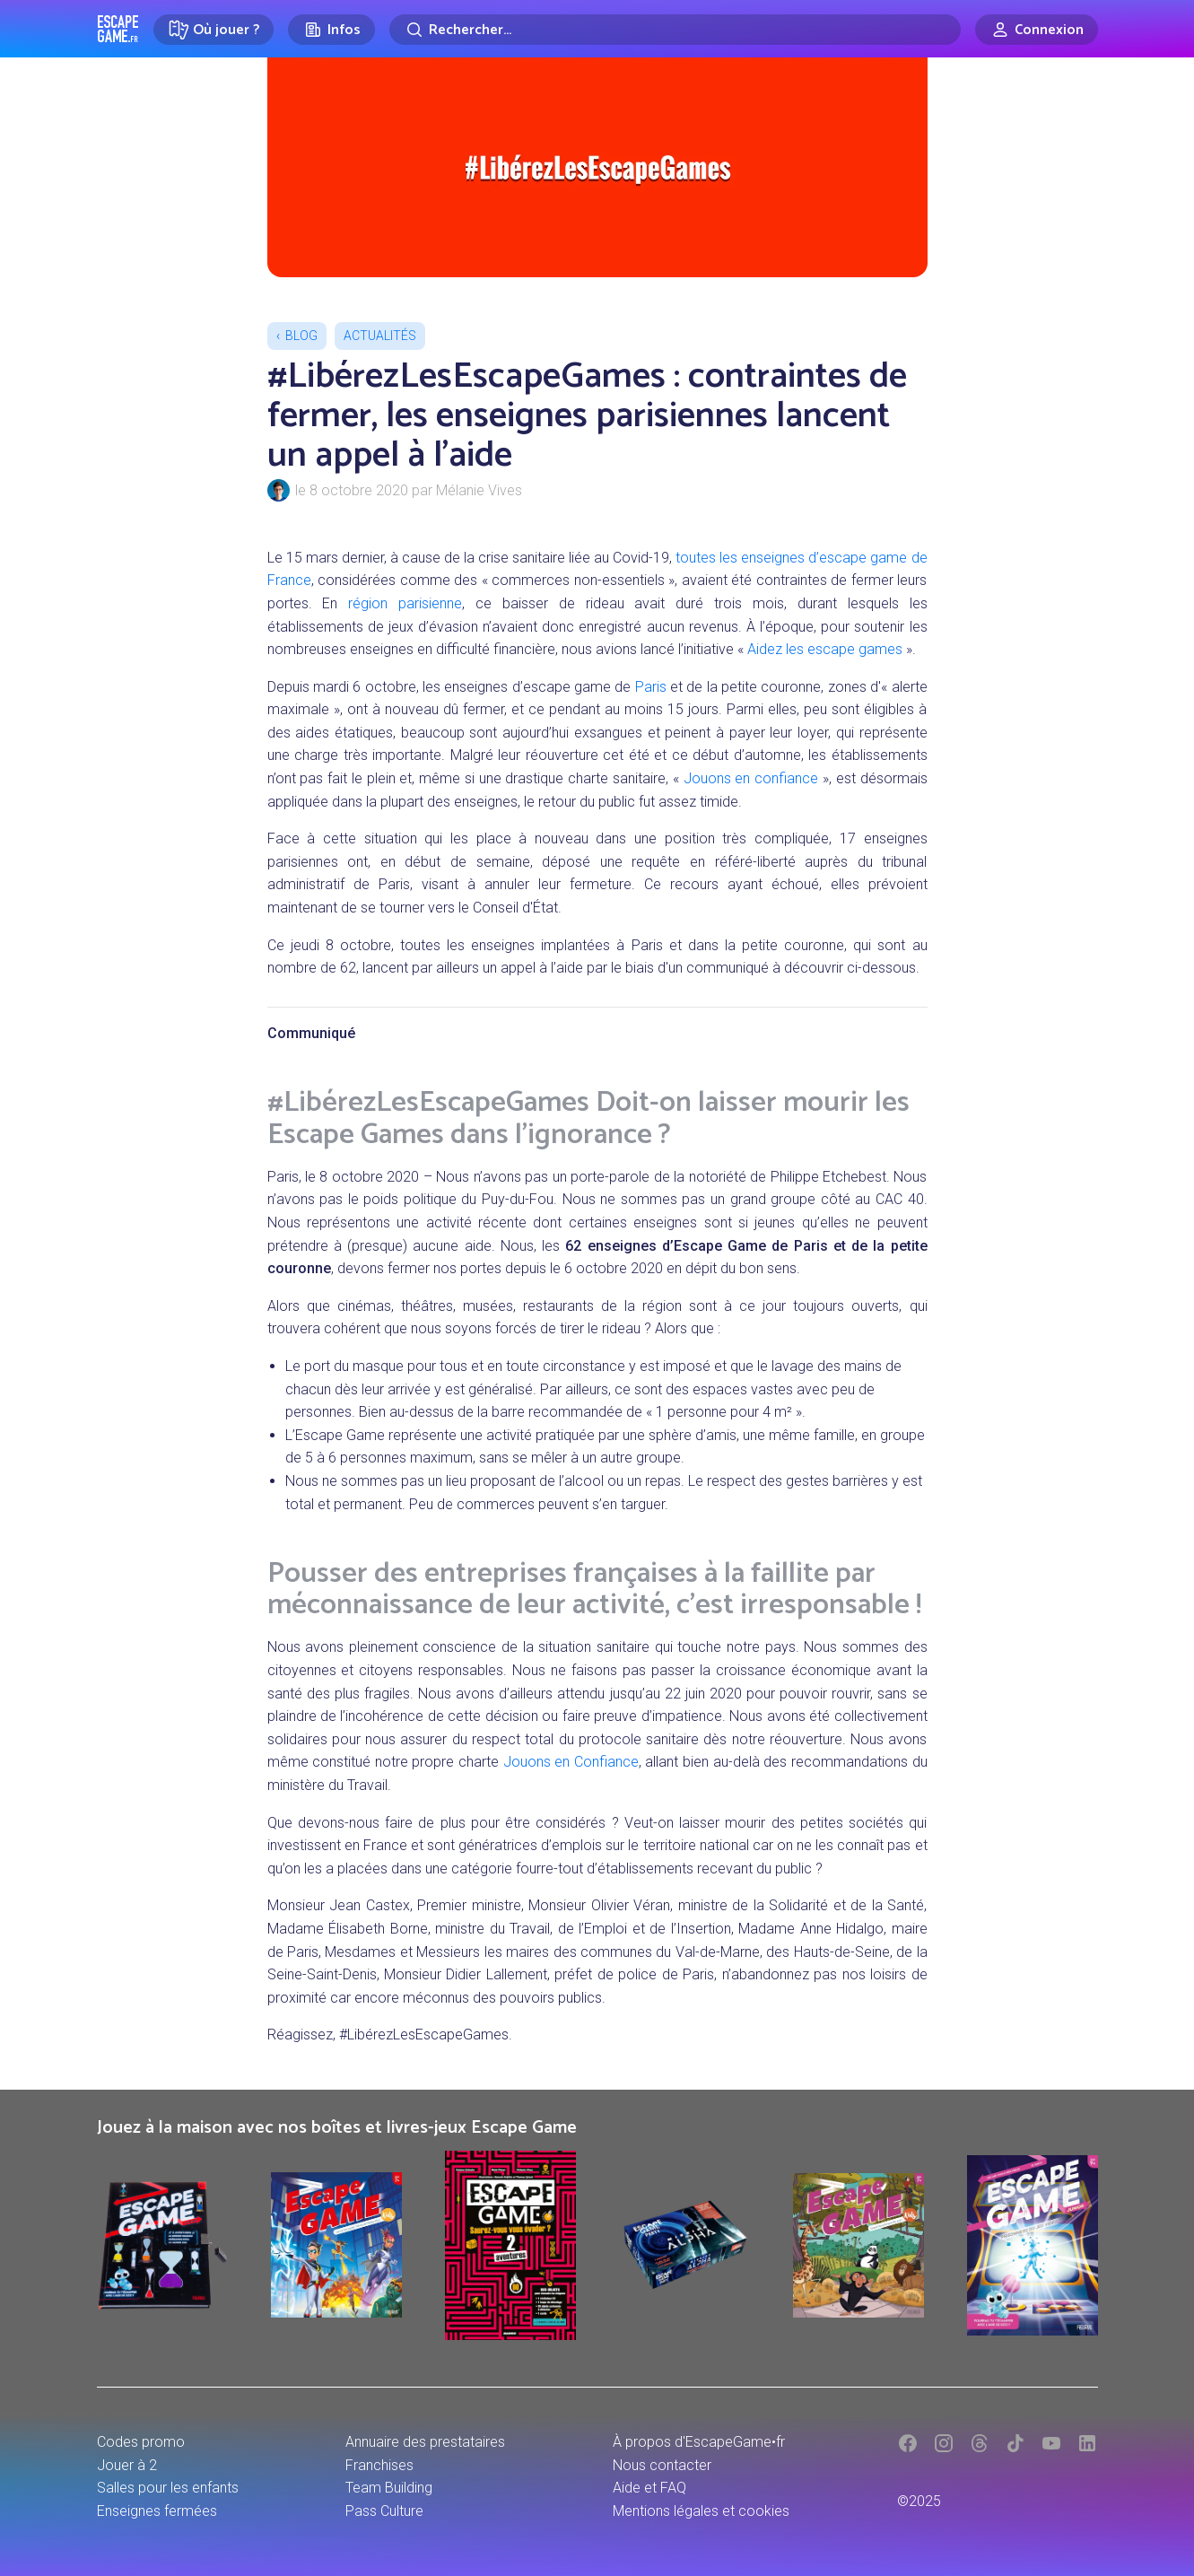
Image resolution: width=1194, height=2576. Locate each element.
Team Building (388, 2487)
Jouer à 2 (127, 2465)
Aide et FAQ (649, 2487)
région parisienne (405, 603)
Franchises (379, 2465)
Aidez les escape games (824, 649)
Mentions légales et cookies (701, 2510)
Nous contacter (662, 2465)
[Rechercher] (675, 29)
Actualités (380, 335)
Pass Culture (384, 2510)
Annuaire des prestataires (425, 2441)
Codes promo (141, 2441)
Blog (301, 335)
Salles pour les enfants (168, 2487)
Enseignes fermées (157, 2510)
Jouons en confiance (751, 778)
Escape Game (118, 28)
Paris (651, 686)
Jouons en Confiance (571, 1761)
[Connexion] (1036, 29)
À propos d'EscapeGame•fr (699, 2441)
